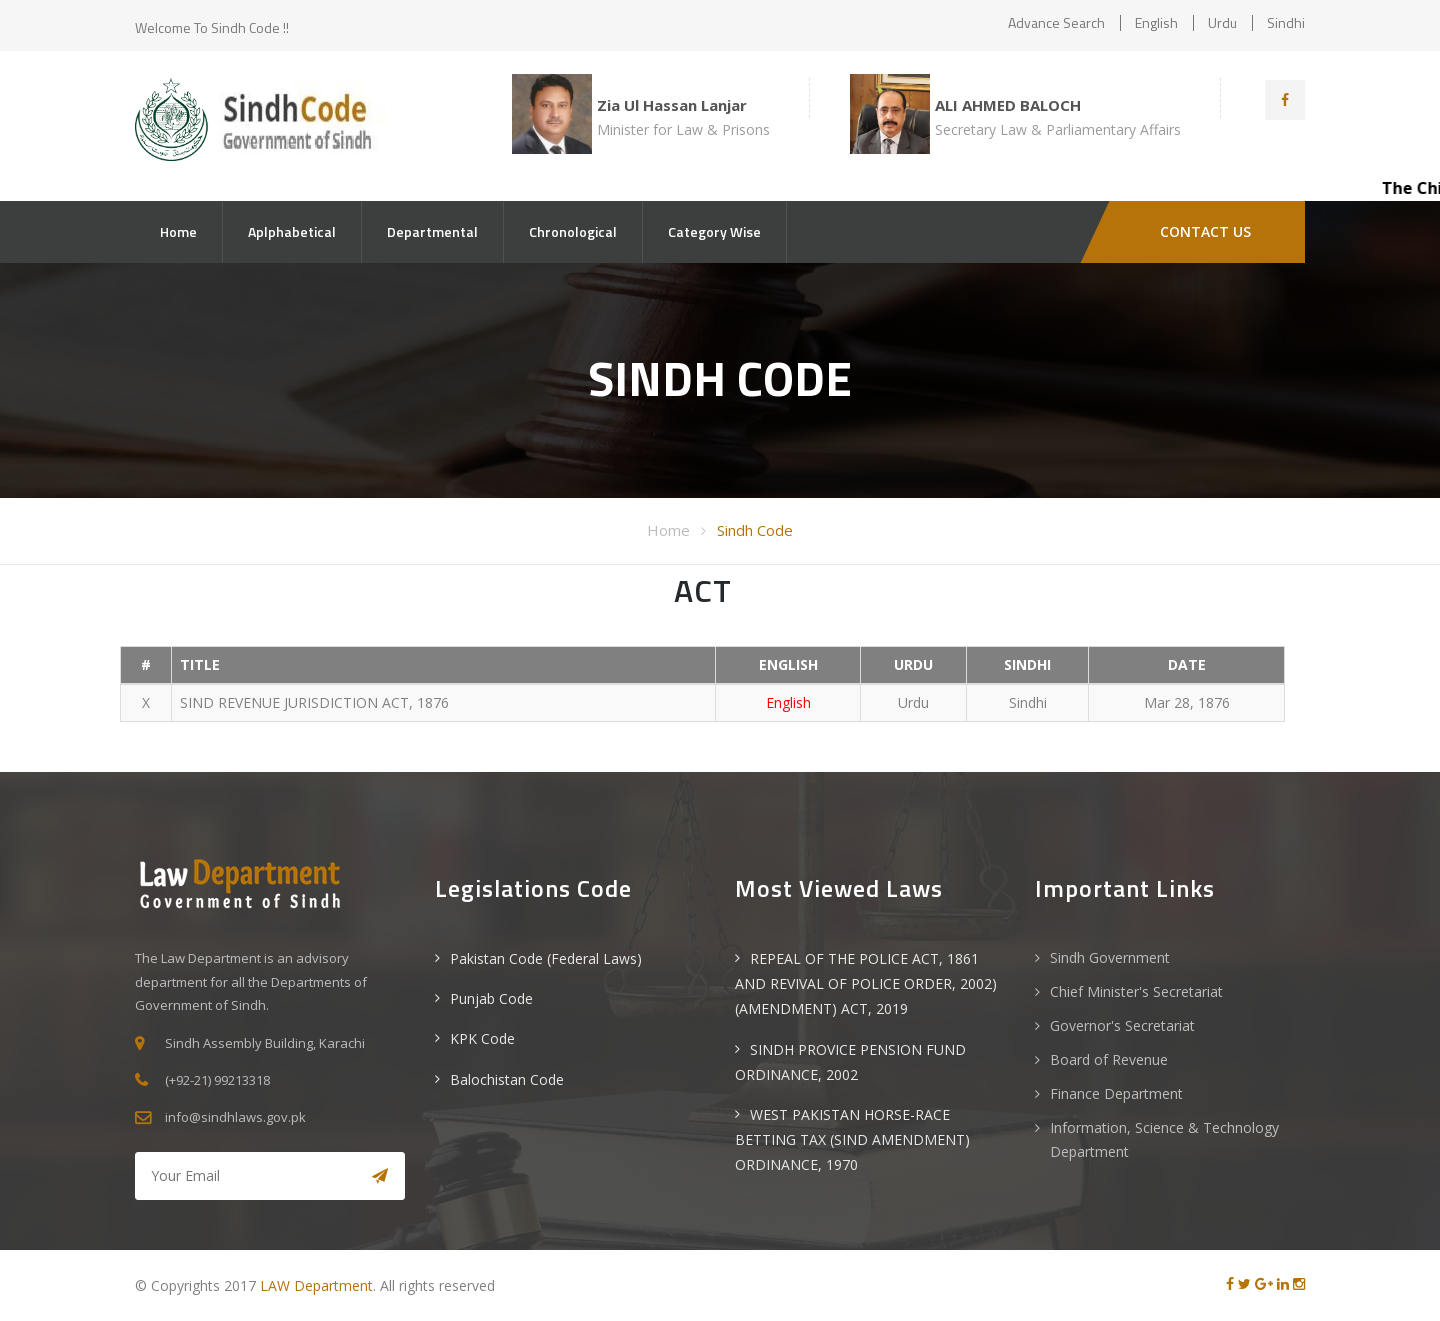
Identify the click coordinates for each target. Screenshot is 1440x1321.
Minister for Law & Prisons (683, 129)
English (1156, 22)
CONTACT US (1205, 231)
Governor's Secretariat (1122, 1025)
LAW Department (316, 1285)
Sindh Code (755, 530)
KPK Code (482, 1038)
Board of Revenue (1109, 1059)
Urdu (1222, 22)
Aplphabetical (292, 231)
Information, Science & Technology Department (1164, 1139)
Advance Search (1056, 22)
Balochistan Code (507, 1079)
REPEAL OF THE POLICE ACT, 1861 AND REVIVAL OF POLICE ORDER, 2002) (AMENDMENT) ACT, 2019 (866, 983)
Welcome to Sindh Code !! (212, 27)
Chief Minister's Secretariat (1136, 991)
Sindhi (1286, 22)
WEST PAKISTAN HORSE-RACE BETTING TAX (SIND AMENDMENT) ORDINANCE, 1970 (852, 1139)
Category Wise (714, 231)
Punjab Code (491, 998)
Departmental (432, 231)
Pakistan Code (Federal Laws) (546, 958)
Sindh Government (1110, 957)
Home (178, 231)
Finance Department (1116, 1093)
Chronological (573, 231)
